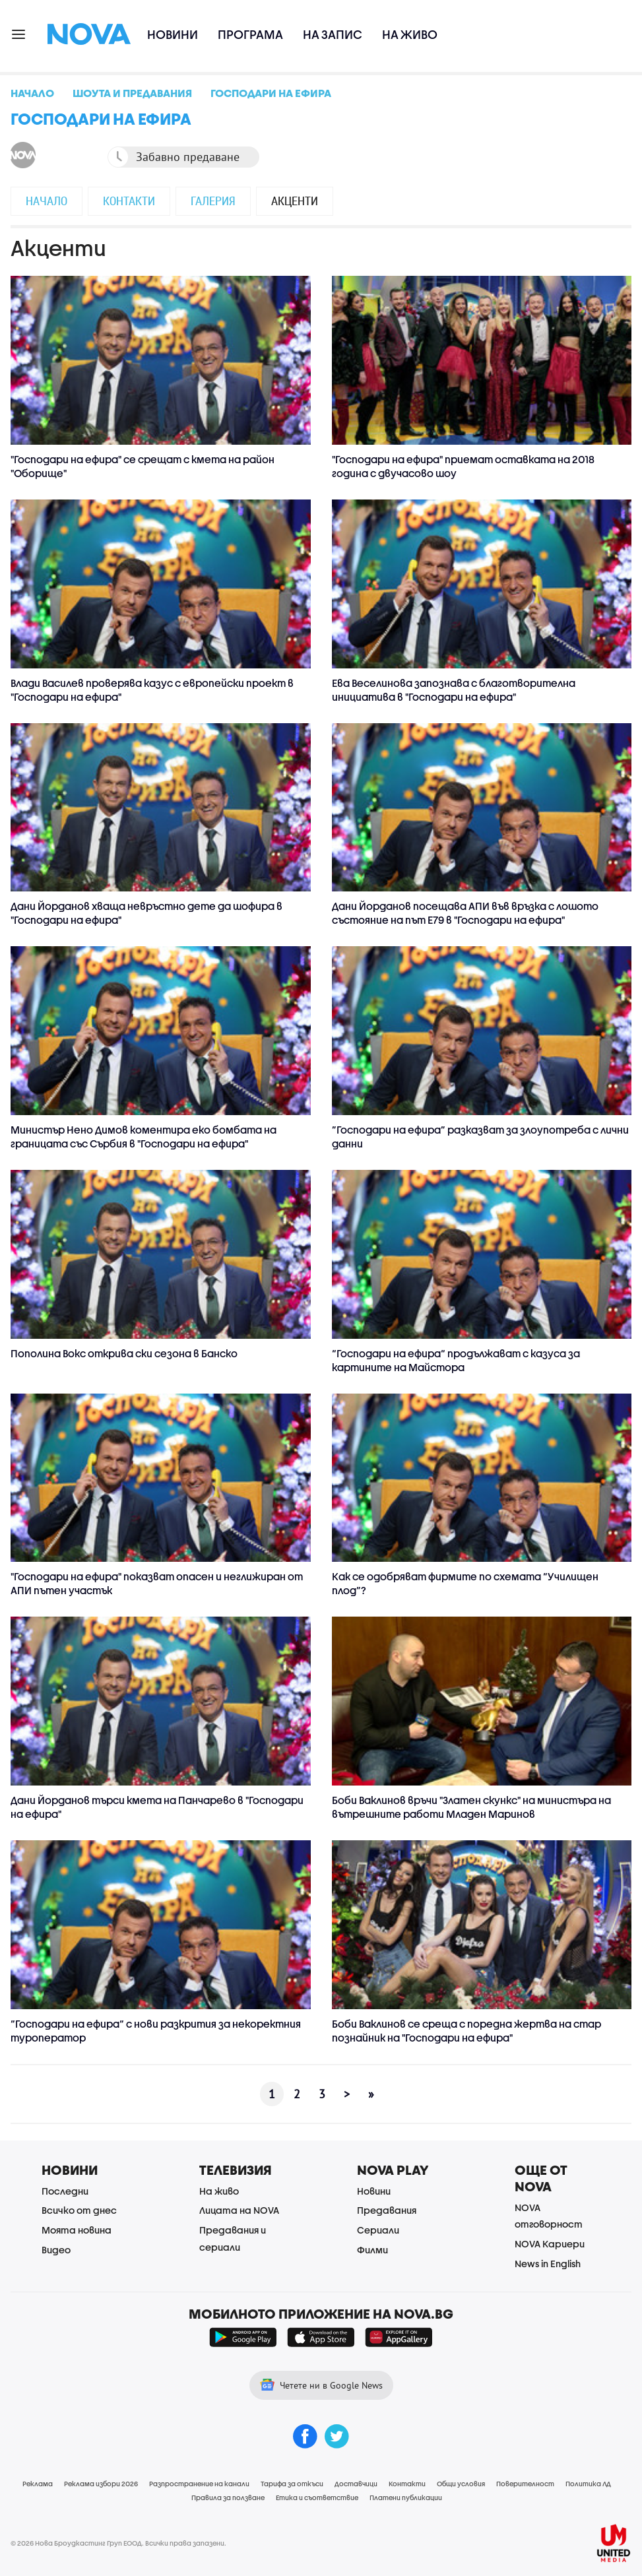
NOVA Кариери (550, 2243)
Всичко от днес (79, 2210)
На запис (332, 35)
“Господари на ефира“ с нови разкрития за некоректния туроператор (156, 2031)
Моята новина (77, 2230)
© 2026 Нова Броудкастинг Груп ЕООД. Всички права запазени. (118, 2543)
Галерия (213, 201)
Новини (172, 35)
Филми (372, 2249)
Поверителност (525, 2484)
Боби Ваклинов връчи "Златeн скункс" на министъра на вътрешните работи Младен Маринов (471, 1807)
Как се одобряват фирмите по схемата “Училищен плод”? (465, 1583)
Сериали (378, 2230)
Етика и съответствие (317, 2497)
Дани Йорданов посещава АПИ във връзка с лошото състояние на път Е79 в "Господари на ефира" (465, 913)
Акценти (294, 201)
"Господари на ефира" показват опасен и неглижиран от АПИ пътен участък (157, 1583)
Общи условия (461, 2484)
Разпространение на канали (199, 2484)
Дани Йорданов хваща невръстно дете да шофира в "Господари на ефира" (146, 913)
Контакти (129, 201)
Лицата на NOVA (239, 2210)
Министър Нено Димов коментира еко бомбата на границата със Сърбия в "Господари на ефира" (143, 1136)
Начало (46, 201)
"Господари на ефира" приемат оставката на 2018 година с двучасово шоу (463, 466)
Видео (56, 2249)
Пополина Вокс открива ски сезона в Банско (124, 1353)
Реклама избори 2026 (101, 2484)
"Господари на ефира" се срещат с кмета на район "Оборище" (142, 466)
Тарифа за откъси (292, 2484)
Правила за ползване (228, 2497)
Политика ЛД (588, 2484)
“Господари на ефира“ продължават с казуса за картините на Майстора (456, 1360)
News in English (548, 2263)
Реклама (37, 2484)
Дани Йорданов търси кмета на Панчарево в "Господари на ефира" (157, 1807)
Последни (65, 2191)
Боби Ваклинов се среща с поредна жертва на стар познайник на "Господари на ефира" (466, 2031)
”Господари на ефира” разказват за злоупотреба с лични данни (480, 1136)
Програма (250, 35)
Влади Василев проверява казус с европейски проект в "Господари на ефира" (152, 690)
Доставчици (356, 2484)
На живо (409, 35)
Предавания (386, 2210)
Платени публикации (405, 2497)
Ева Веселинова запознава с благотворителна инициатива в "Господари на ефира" (453, 690)
